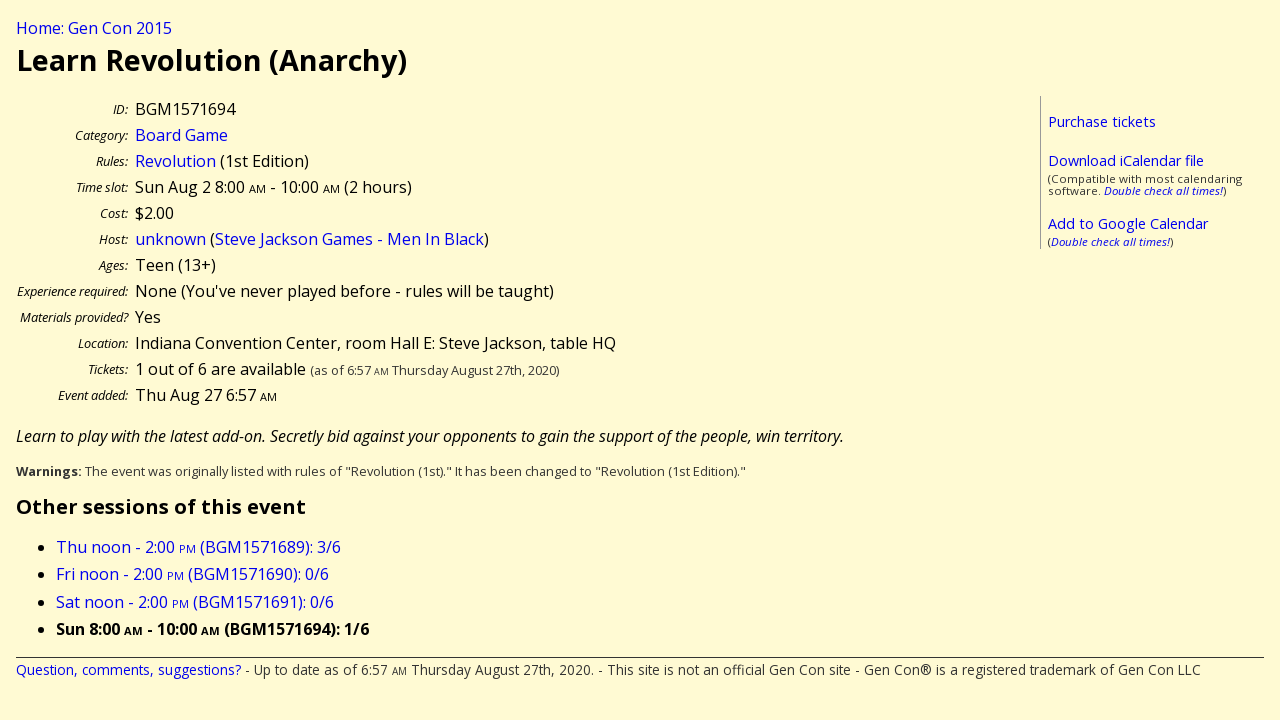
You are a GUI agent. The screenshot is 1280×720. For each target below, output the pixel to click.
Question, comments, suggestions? (128, 669)
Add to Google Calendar (1128, 223)
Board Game (181, 135)
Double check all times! (1163, 190)
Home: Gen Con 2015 (94, 28)
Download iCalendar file (1126, 160)
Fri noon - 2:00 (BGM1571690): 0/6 (192, 574)
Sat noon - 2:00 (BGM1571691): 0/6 (195, 602)
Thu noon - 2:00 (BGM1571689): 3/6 (198, 547)
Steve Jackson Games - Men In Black (349, 239)
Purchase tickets (1102, 121)
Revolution (175, 161)
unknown (170, 239)
